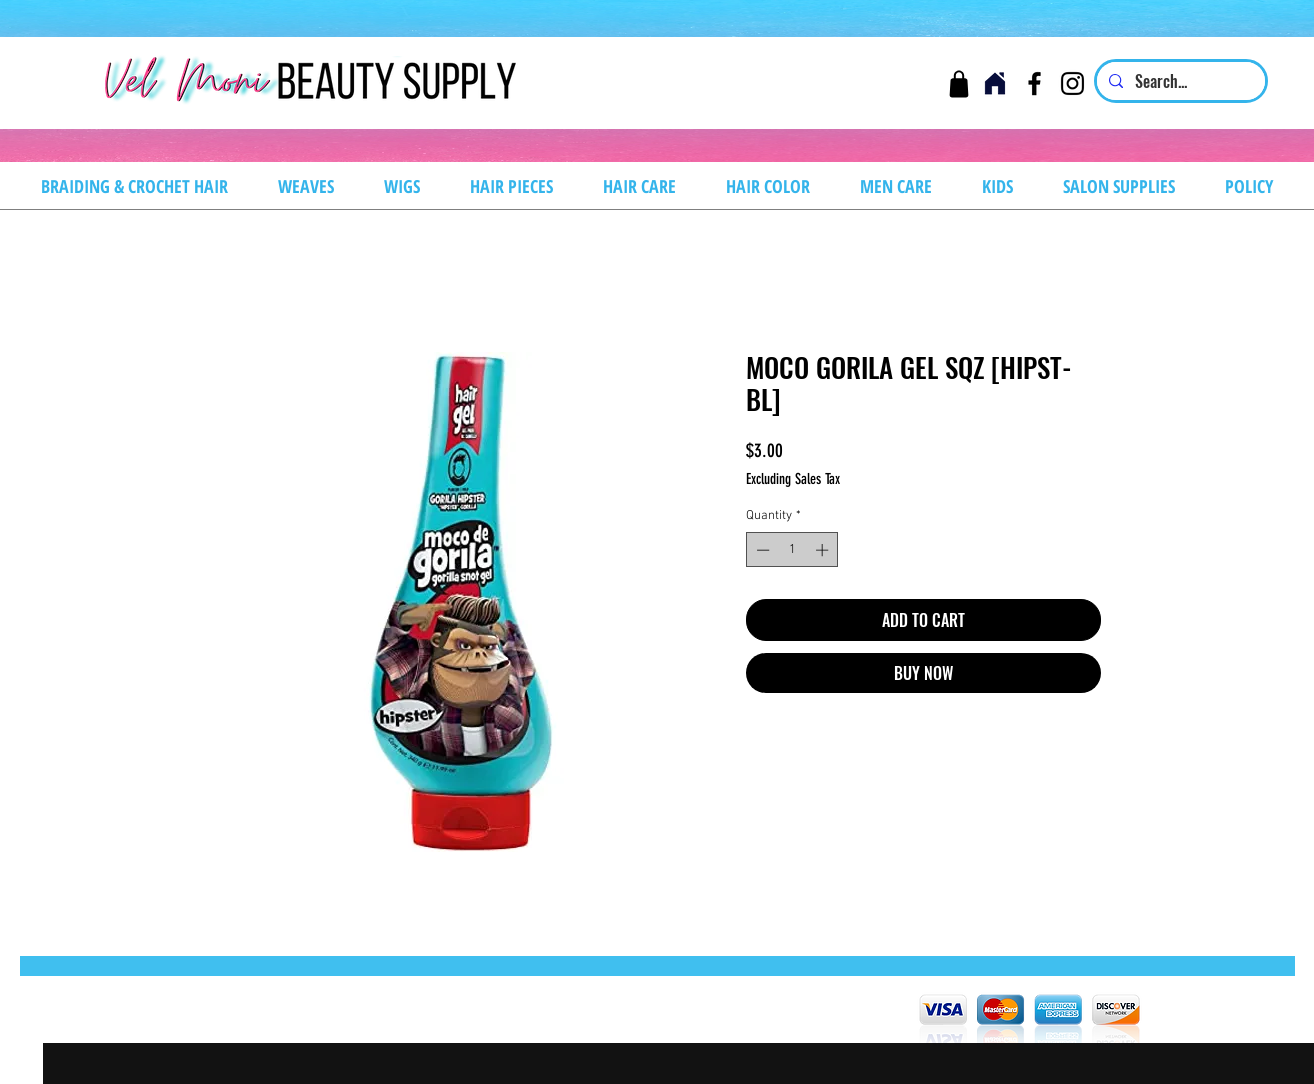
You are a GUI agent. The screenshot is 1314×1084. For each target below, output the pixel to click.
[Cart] (958, 83)
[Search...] (1179, 81)
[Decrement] (761, 550)
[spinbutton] (792, 550)
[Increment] (824, 550)
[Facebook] (1034, 83)
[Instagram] (1072, 83)
